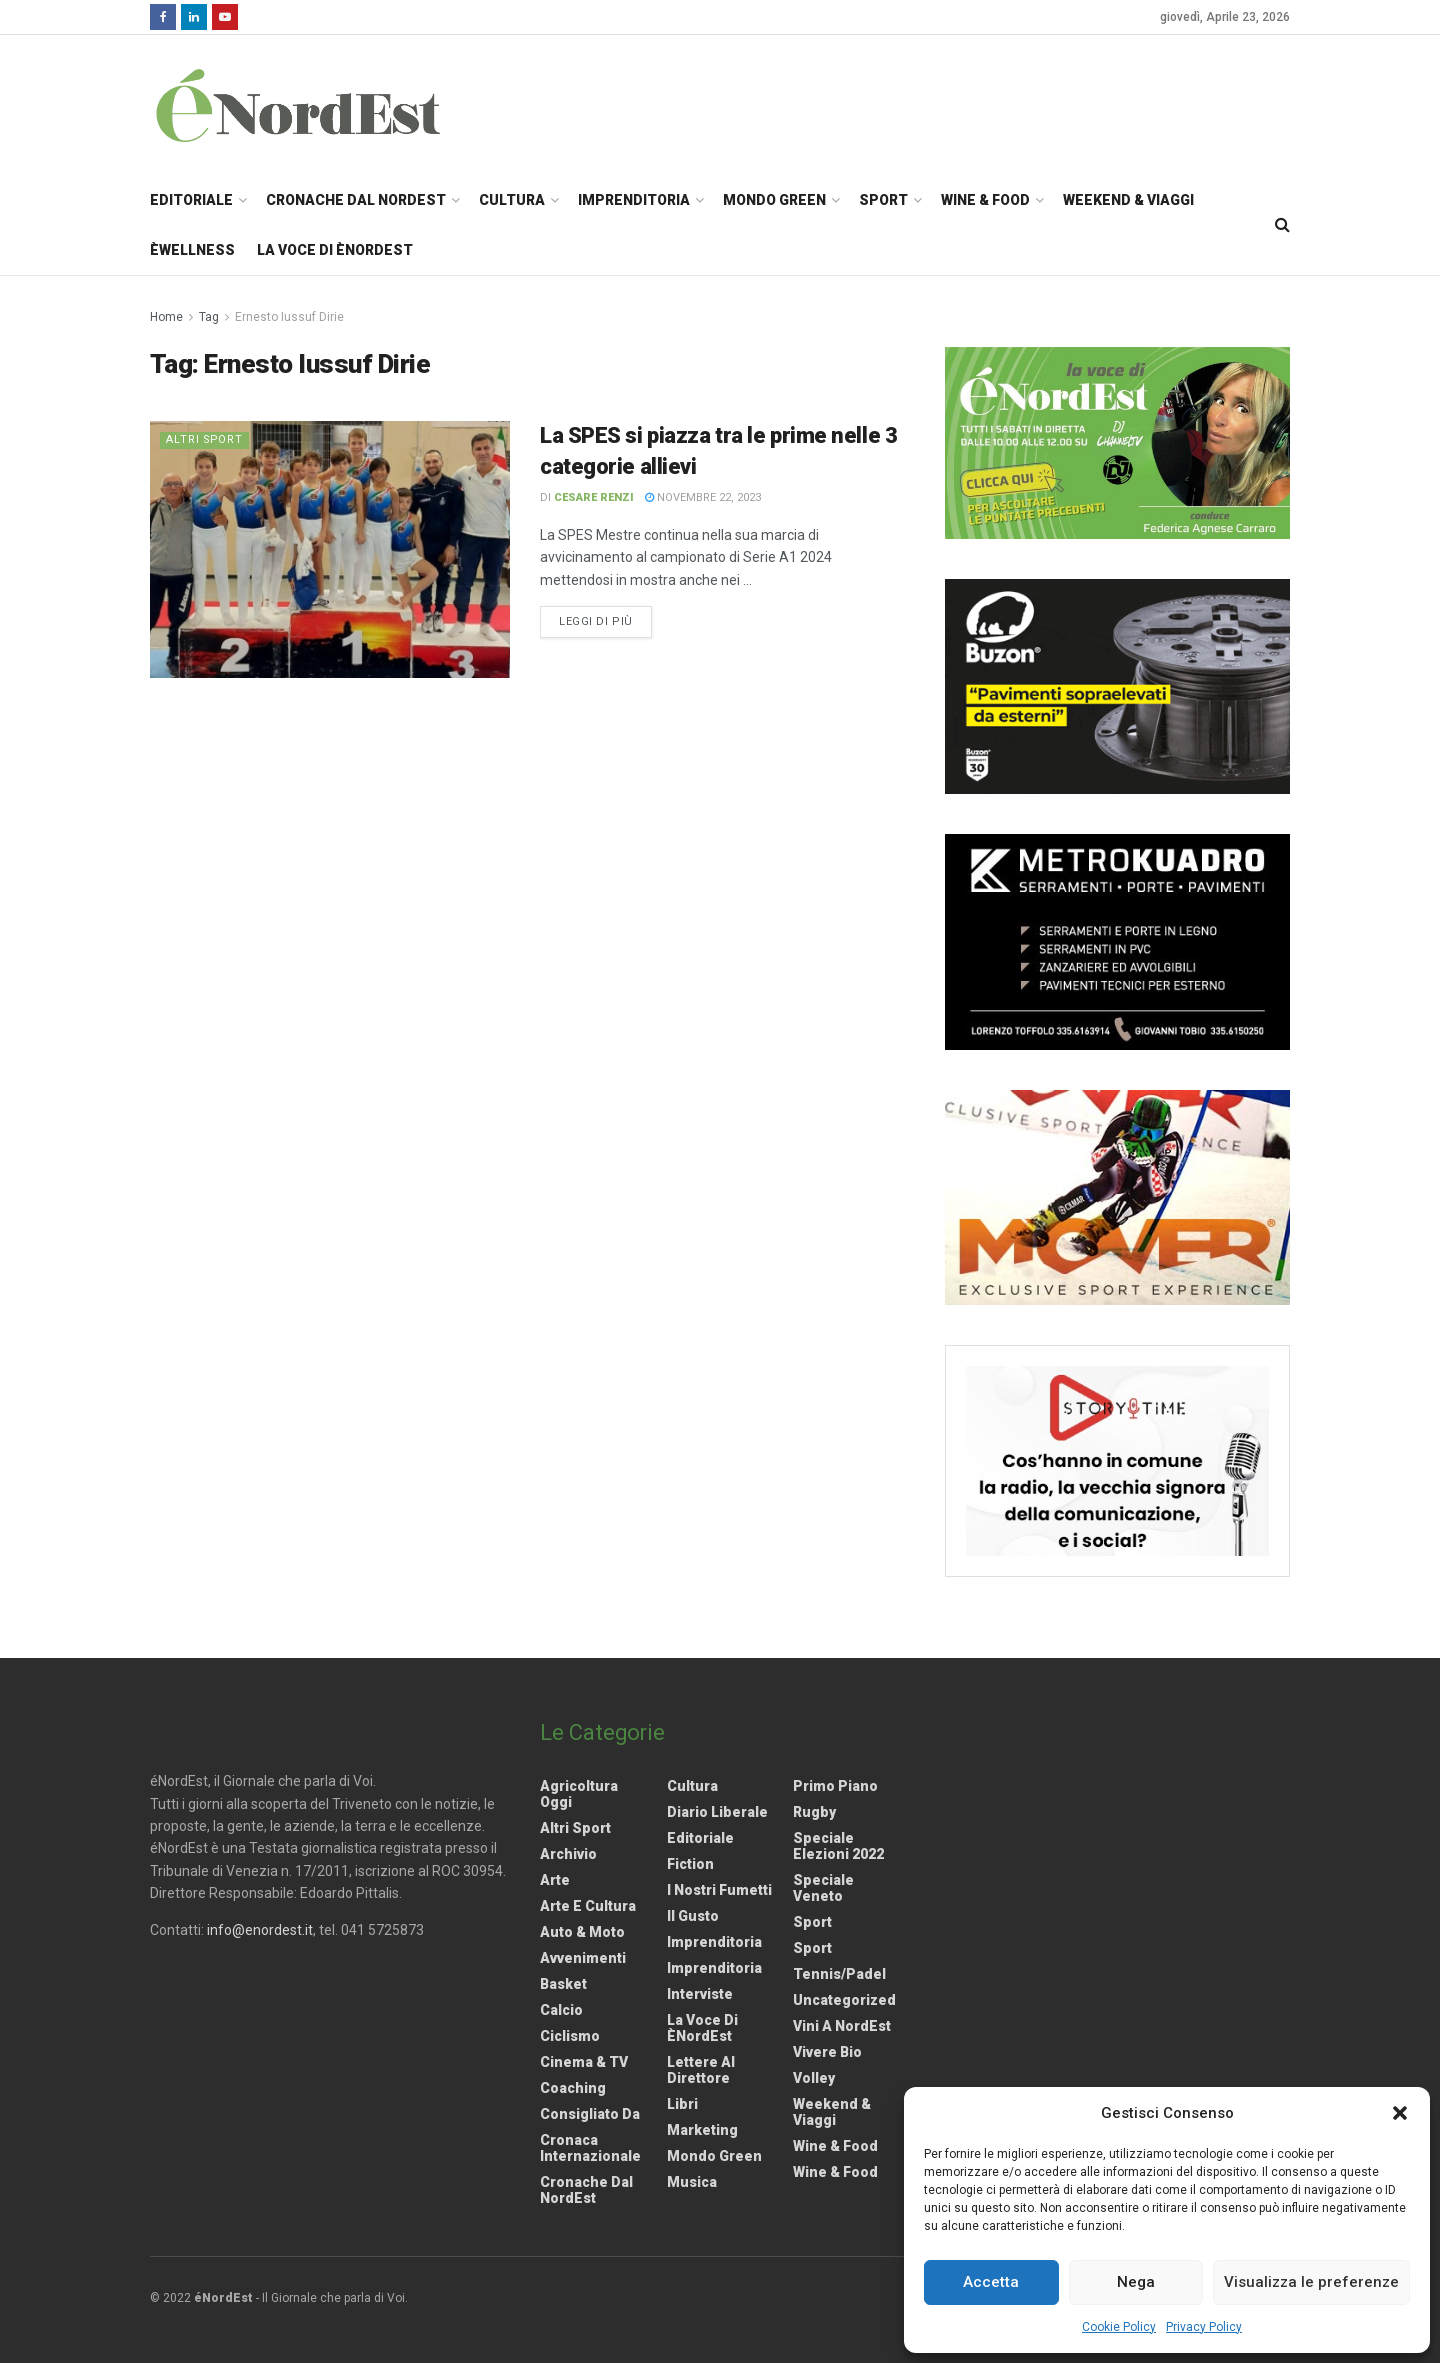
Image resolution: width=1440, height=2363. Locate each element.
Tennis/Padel (839, 1974)
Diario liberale (717, 1812)
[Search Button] (1282, 225)
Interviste (700, 1994)
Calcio (561, 2010)
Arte (555, 1880)
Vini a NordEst (842, 2026)
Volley (814, 2078)
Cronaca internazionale (590, 2148)
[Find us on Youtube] (225, 17)
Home (166, 317)
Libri (682, 2104)
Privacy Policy (1204, 2327)
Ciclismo (570, 2036)
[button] (1400, 2113)
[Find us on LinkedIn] (194, 17)
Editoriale (191, 200)
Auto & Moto (582, 1932)
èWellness (192, 250)
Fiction (690, 1864)
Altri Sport (206, 439)
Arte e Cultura (588, 1906)
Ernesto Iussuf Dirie (289, 317)
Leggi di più (605, 620)
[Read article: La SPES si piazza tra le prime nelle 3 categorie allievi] (330, 549)
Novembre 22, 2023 (703, 497)
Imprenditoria (634, 200)
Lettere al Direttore (701, 2070)
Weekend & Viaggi (1128, 200)
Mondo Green (774, 200)
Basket (563, 1984)
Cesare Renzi (594, 497)
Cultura (512, 200)
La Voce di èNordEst (335, 250)
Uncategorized (844, 2000)
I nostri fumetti (719, 1890)
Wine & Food (985, 200)
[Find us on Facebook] (163, 17)
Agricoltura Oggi (579, 1794)
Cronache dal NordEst (356, 200)
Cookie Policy (1119, 2327)
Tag (209, 317)
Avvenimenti (583, 1958)
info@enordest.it (260, 1930)
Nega (1136, 2282)
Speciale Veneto (823, 1888)
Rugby (814, 1812)
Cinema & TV (584, 2062)
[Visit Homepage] (324, 105)
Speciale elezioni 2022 (838, 1846)
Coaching (573, 2088)
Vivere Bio (827, 2052)
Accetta (991, 2282)
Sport (883, 200)
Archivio (568, 1854)
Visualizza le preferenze (1311, 2282)
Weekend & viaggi (832, 2112)
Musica (692, 2182)
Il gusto (693, 1916)
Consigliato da (590, 2114)
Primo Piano (835, 1786)
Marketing (702, 2130)
